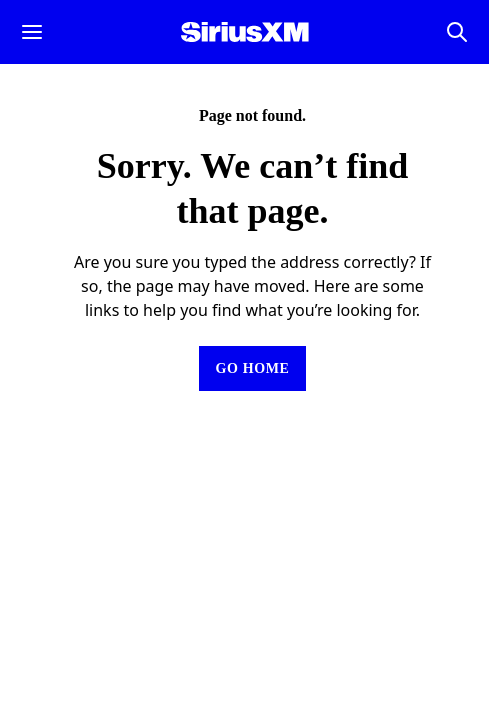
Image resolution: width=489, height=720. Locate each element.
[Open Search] (457, 32)
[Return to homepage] (252, 368)
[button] (32, 32)
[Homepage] (245, 32)
